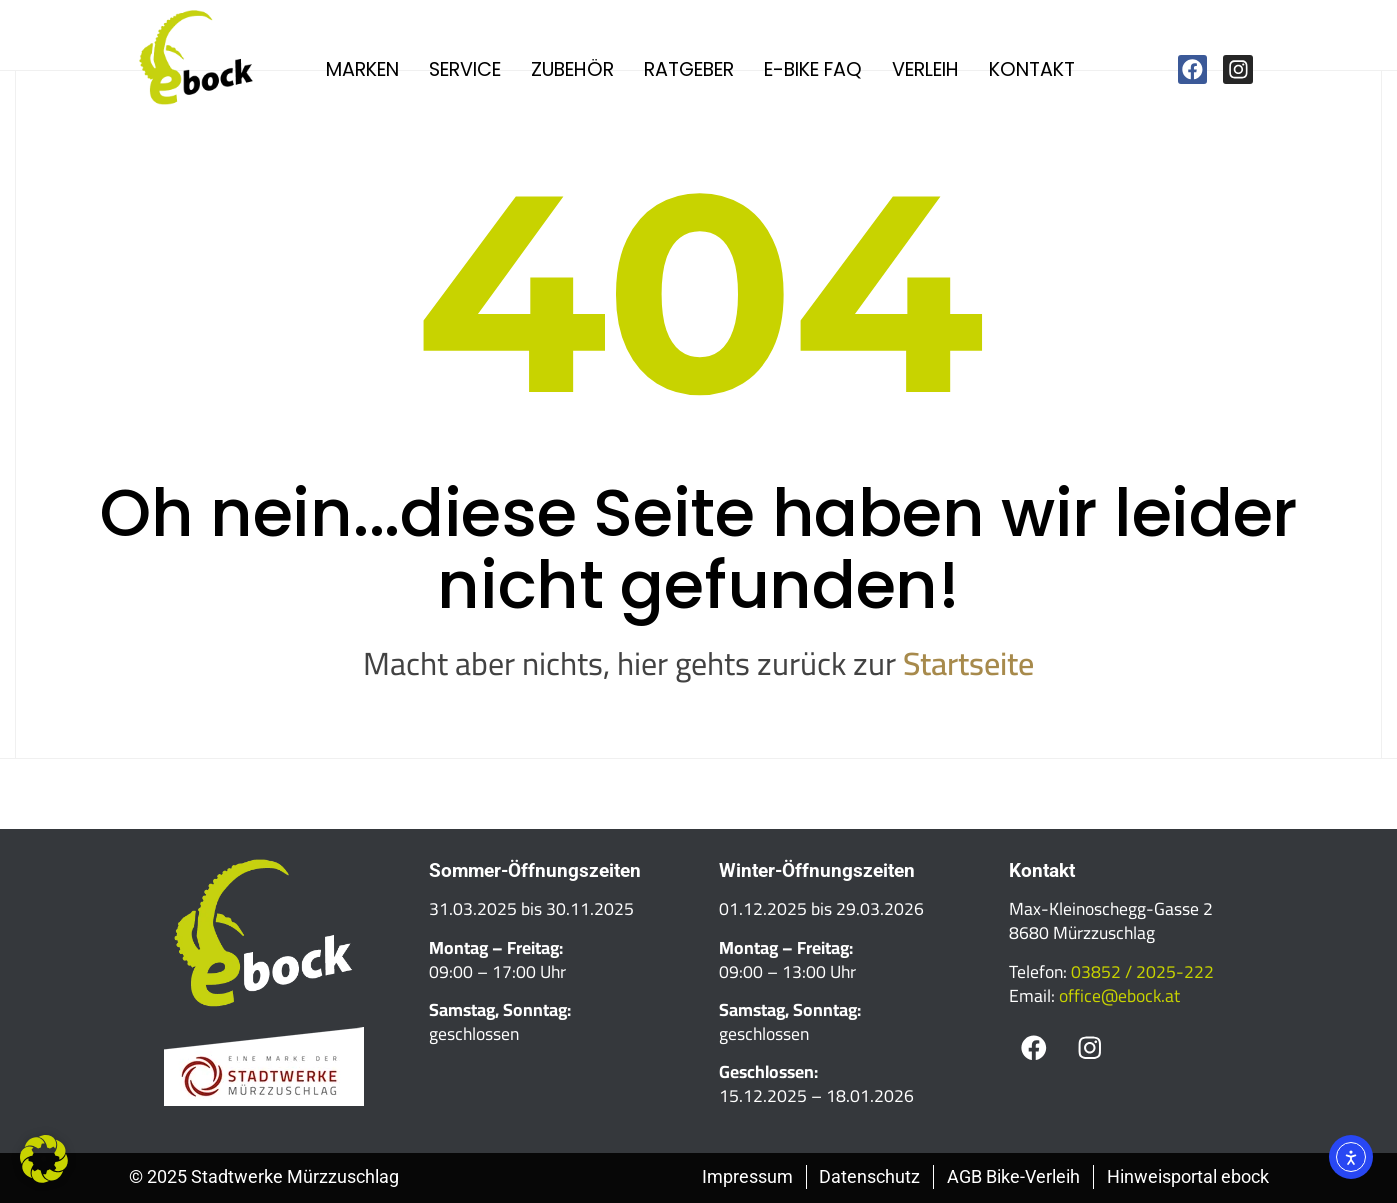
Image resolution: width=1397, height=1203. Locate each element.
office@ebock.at (1119, 995)
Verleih (925, 69)
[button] (44, 1159)
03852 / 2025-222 (1142, 971)
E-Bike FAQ (813, 69)
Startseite (968, 663)
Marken (362, 69)
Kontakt (1032, 69)
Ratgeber (689, 69)
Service (465, 69)
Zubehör (572, 69)
